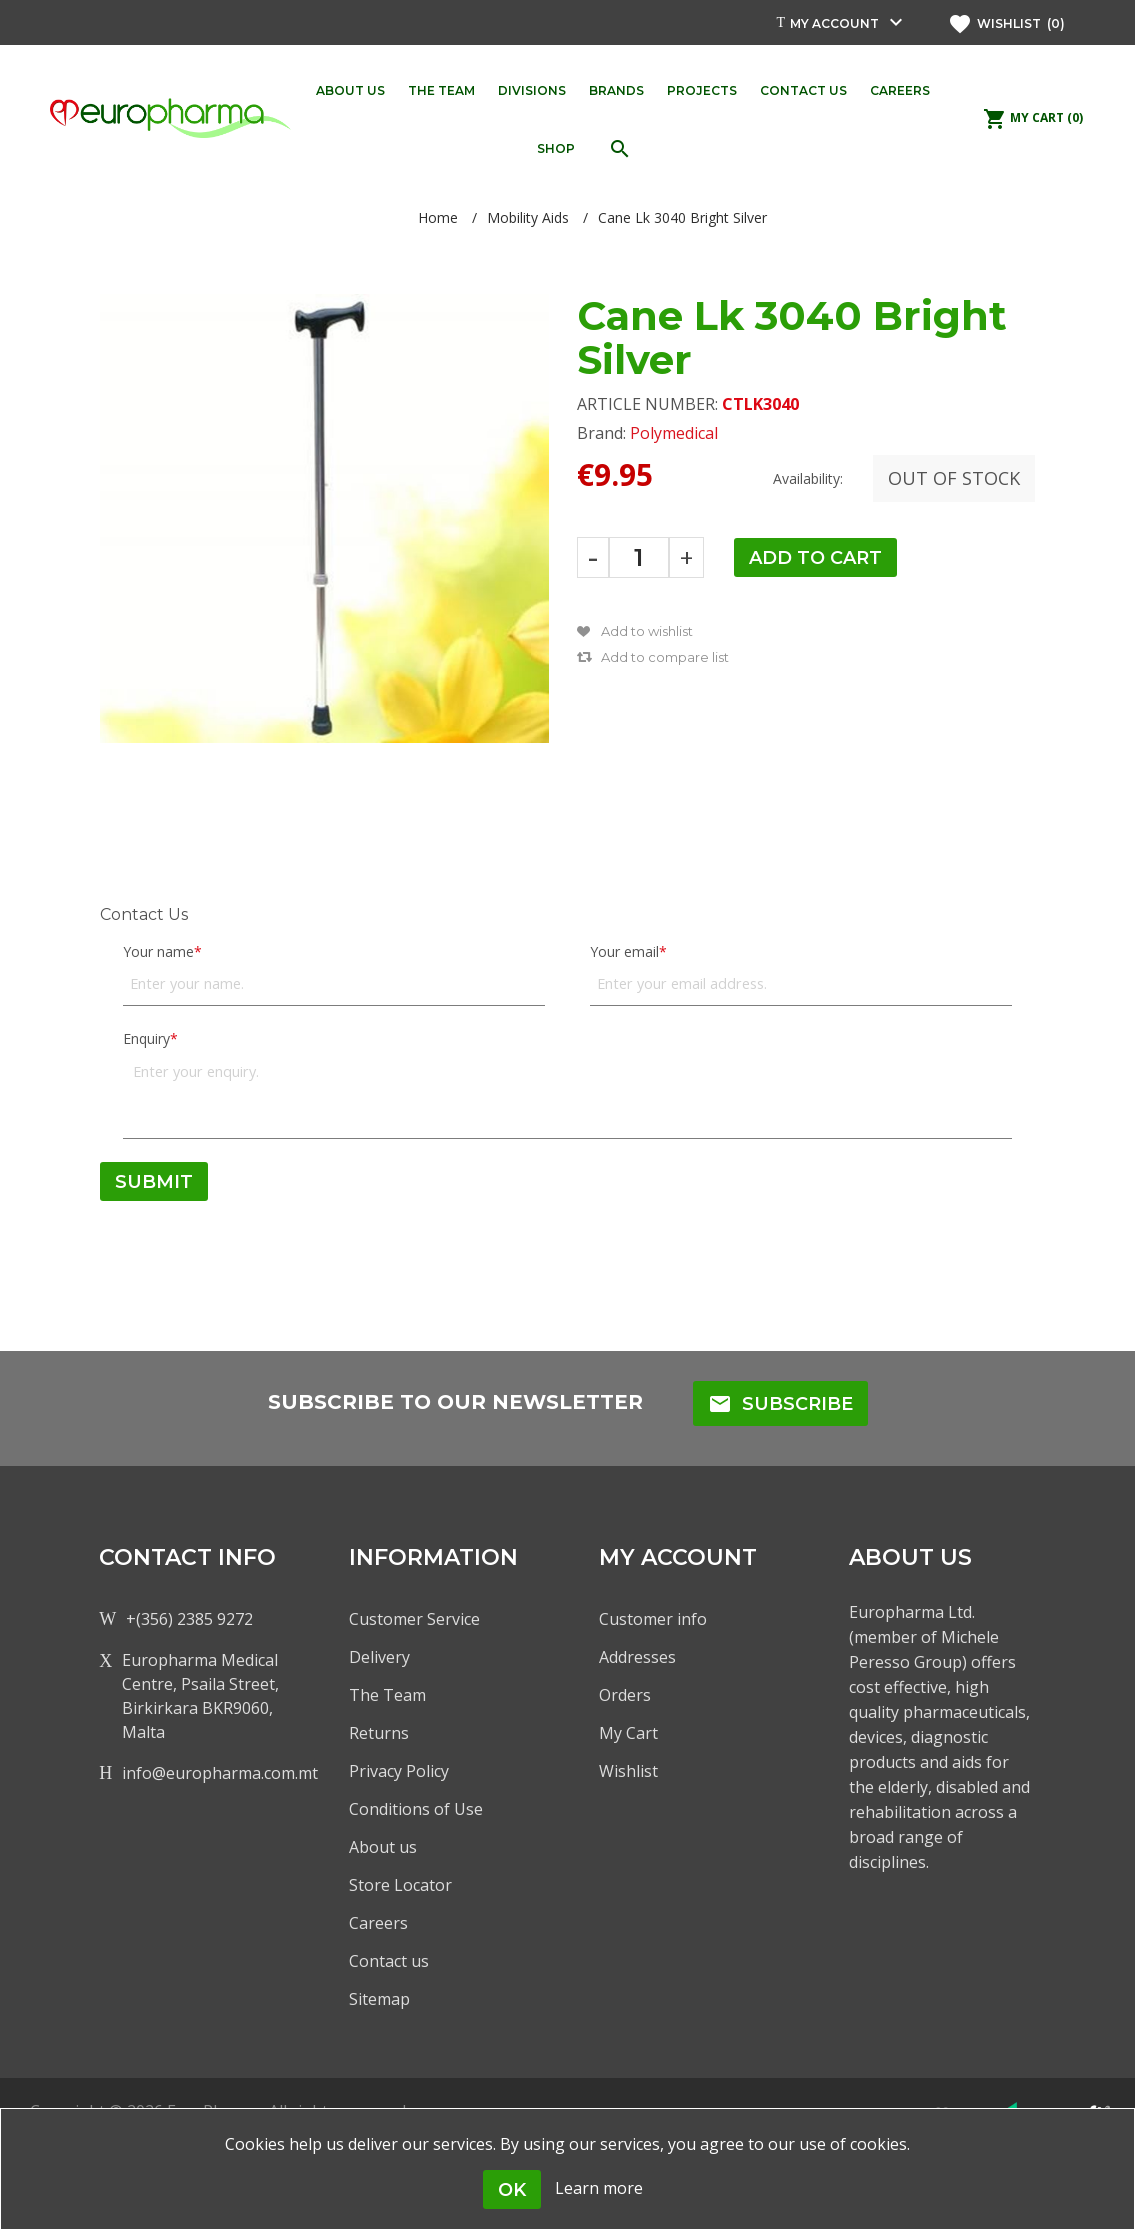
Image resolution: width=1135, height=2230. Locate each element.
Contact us (389, 1961)
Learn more (599, 2188)
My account (834, 23)
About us (383, 1847)
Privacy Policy (399, 1771)
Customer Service (414, 1619)
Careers (378, 1923)
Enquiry (146, 1038)
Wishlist (628, 1771)
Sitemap (379, 1999)
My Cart (628, 1733)
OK (512, 2190)
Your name (158, 951)
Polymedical (674, 433)
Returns (379, 1733)
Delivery (379, 1657)
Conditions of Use (416, 1809)
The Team (387, 1695)
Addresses (637, 1657)
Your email (624, 951)
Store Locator (400, 1885)
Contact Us (144, 914)
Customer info (653, 1619)
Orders (625, 1695)
